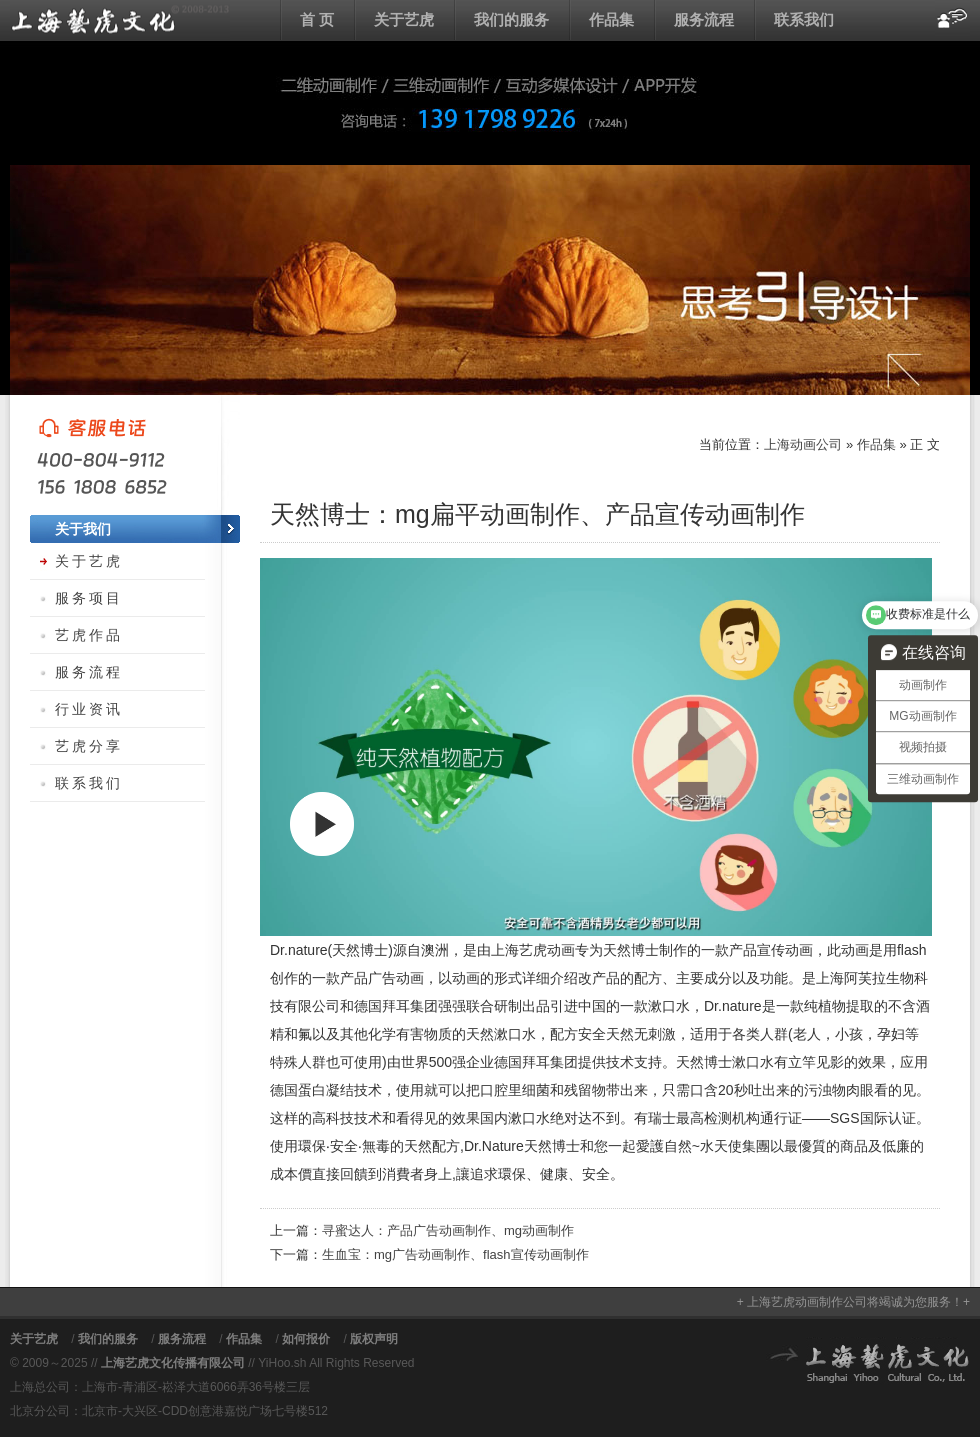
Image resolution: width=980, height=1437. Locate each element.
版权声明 (374, 1339)
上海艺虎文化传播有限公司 (173, 1363)
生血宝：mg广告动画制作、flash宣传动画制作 (455, 1254)
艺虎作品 (89, 635)
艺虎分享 (89, 746)
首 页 (317, 19)
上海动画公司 (120, 20)
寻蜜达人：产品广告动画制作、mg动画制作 (448, 1230)
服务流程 (704, 19)
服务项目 (89, 598)
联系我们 (804, 19)
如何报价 (306, 1339)
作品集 (611, 19)
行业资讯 (89, 709)
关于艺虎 (404, 19)
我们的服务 (511, 19)
